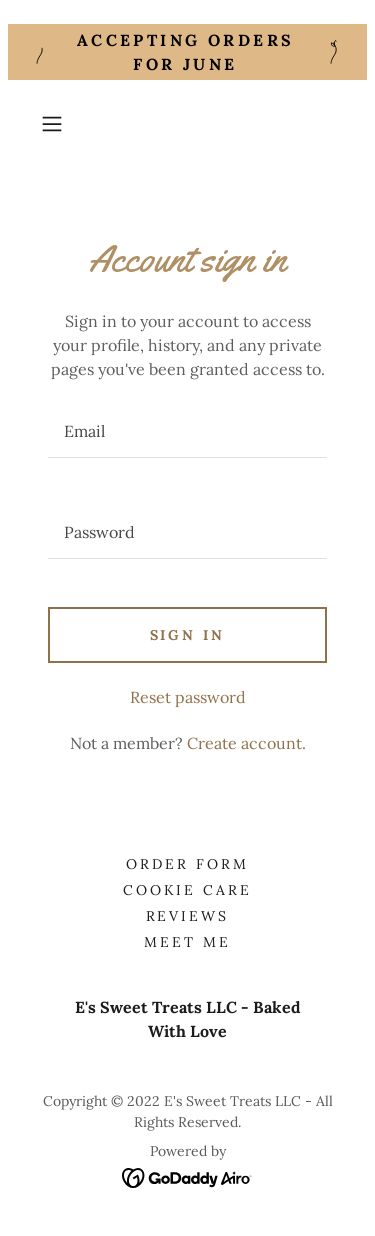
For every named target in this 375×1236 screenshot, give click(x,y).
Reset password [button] (188, 697)
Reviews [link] (188, 916)
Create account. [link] (246, 743)
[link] (187, 1176)
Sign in (188, 635)
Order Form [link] (187, 864)
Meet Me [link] (187, 942)
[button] (55, 124)
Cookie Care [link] (188, 890)
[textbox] (187, 431)
